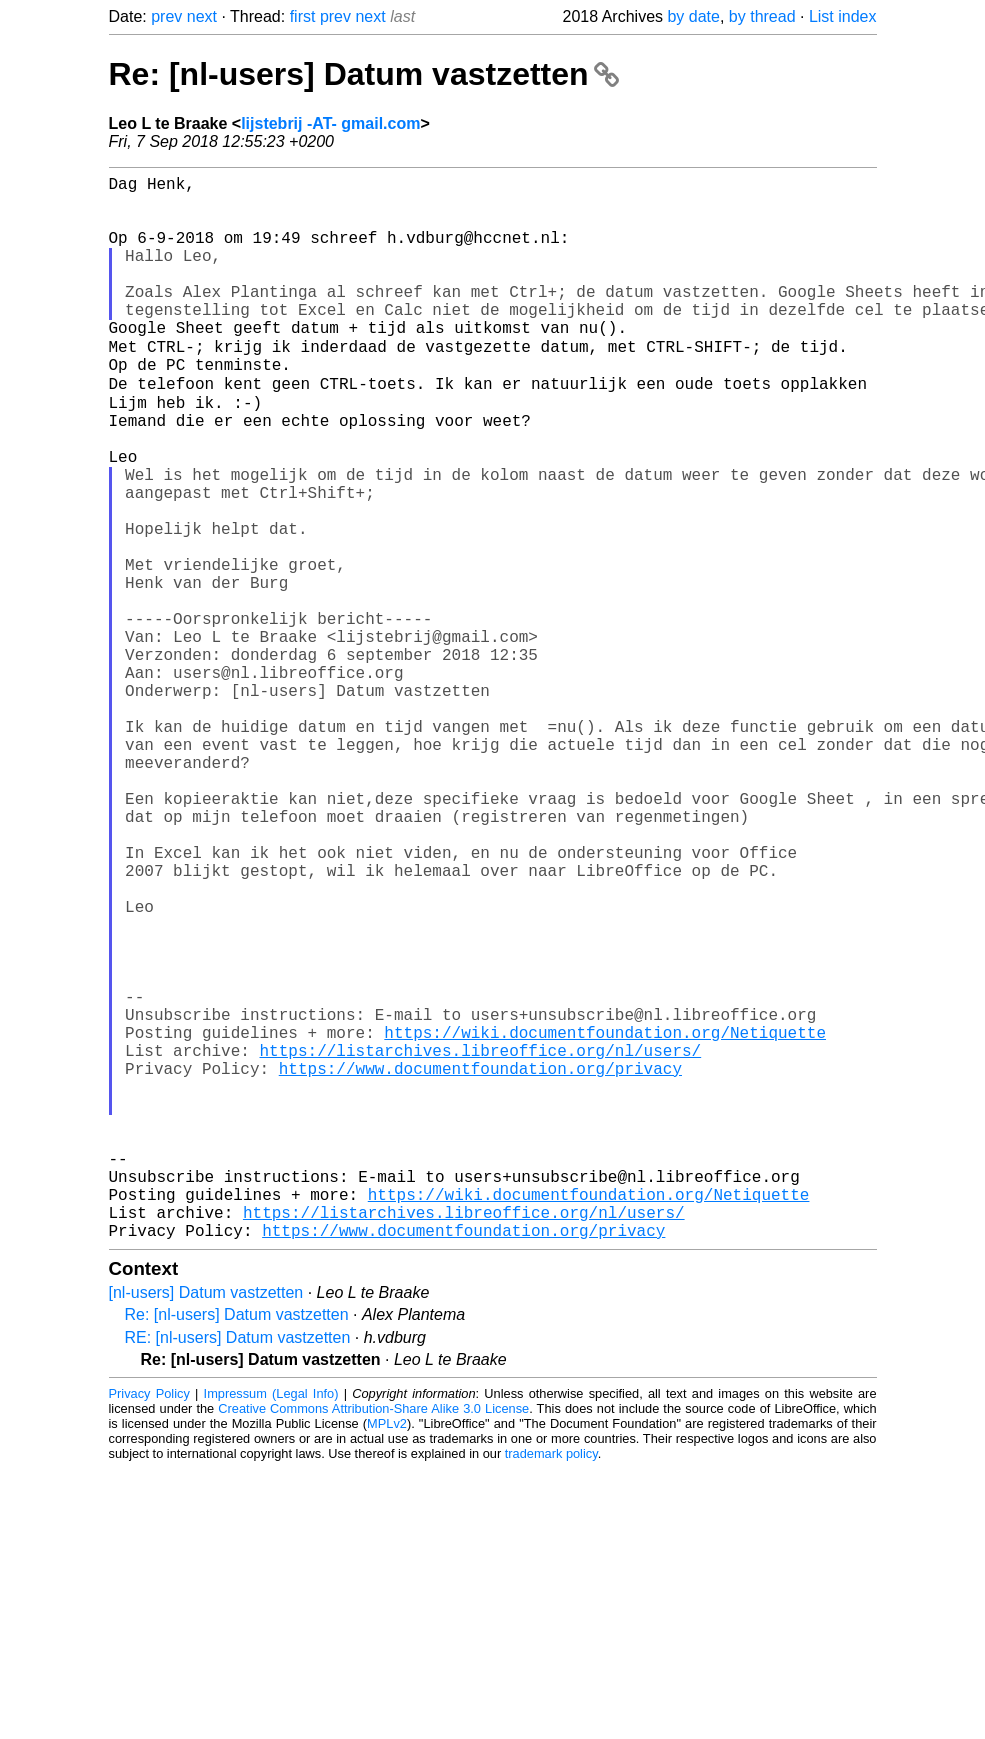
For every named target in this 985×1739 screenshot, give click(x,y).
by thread (762, 16)
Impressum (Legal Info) (271, 1626)
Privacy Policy (149, 1626)
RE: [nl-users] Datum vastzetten (238, 1570)
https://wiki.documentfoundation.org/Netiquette (605, 1221)
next (202, 16)
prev (166, 16)
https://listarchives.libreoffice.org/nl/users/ (481, 1243)
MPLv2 (387, 1656)
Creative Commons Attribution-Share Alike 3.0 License (373, 1641)
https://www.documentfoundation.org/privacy (480, 1265)
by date (693, 16)
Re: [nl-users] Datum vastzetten (364, 74)
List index (843, 16)
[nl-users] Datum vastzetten (206, 1525)
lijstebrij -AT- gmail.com (330, 123)
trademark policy (551, 1686)
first (303, 16)
